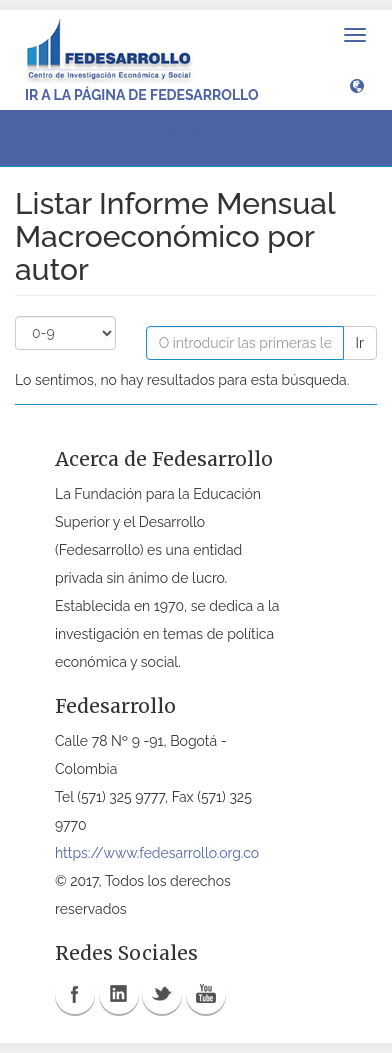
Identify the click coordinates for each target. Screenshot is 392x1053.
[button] (357, 85)
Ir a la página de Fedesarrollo (142, 95)
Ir (360, 343)
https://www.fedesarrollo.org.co (157, 853)
